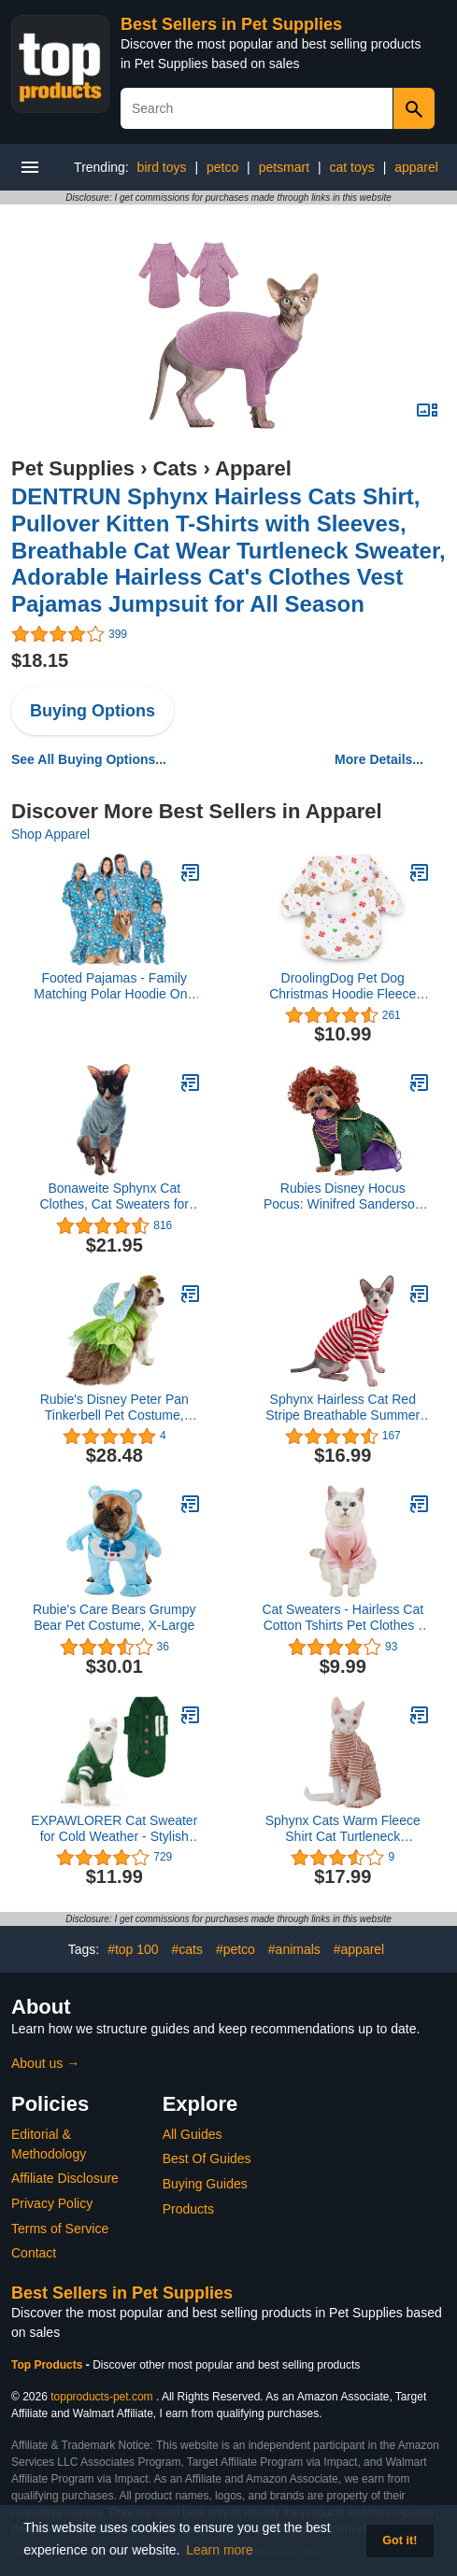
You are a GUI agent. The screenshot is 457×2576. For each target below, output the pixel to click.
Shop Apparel (50, 834)
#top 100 (133, 1949)
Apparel (253, 468)
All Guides (192, 2134)
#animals (294, 1949)
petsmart (284, 167)
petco (222, 167)
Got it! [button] (399, 2540)
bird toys (162, 167)
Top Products (48, 2364)
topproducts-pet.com (101, 2396)
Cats (175, 468)
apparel (416, 167)
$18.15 (39, 660)
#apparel (359, 1949)
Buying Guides (205, 2183)
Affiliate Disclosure (65, 2178)
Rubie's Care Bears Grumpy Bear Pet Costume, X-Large (114, 1617)
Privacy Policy (52, 2203)
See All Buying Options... (88, 759)
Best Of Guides (207, 2158)
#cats (187, 1949)
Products (188, 2208)
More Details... (379, 759)
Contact (33, 2252)
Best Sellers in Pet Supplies (231, 24)
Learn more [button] (219, 2549)
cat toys (352, 167)
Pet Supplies (73, 468)
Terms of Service (59, 2228)
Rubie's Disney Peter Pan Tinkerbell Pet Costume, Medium (114, 1407)
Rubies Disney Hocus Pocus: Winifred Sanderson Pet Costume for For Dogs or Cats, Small (342, 1196)
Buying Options (92, 710)
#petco (235, 1949)
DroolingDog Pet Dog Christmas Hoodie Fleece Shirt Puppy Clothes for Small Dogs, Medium (342, 986)
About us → (45, 2063)
